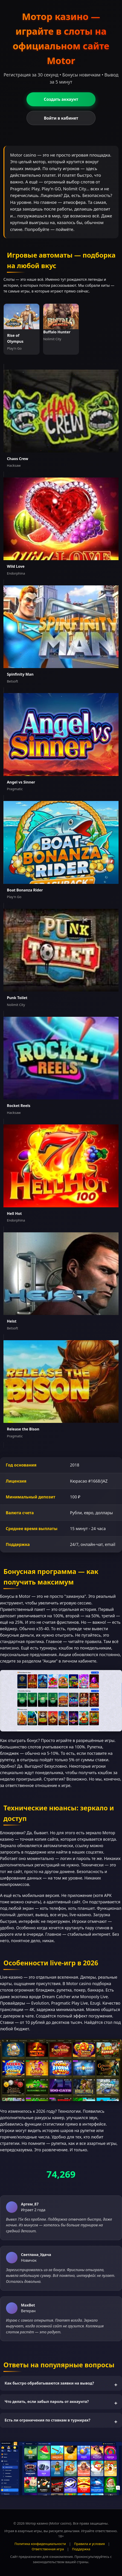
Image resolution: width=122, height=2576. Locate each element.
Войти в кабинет (61, 118)
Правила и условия (89, 2544)
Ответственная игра (48, 2549)
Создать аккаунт (61, 99)
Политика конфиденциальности (40, 2544)
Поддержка (81, 2549)
